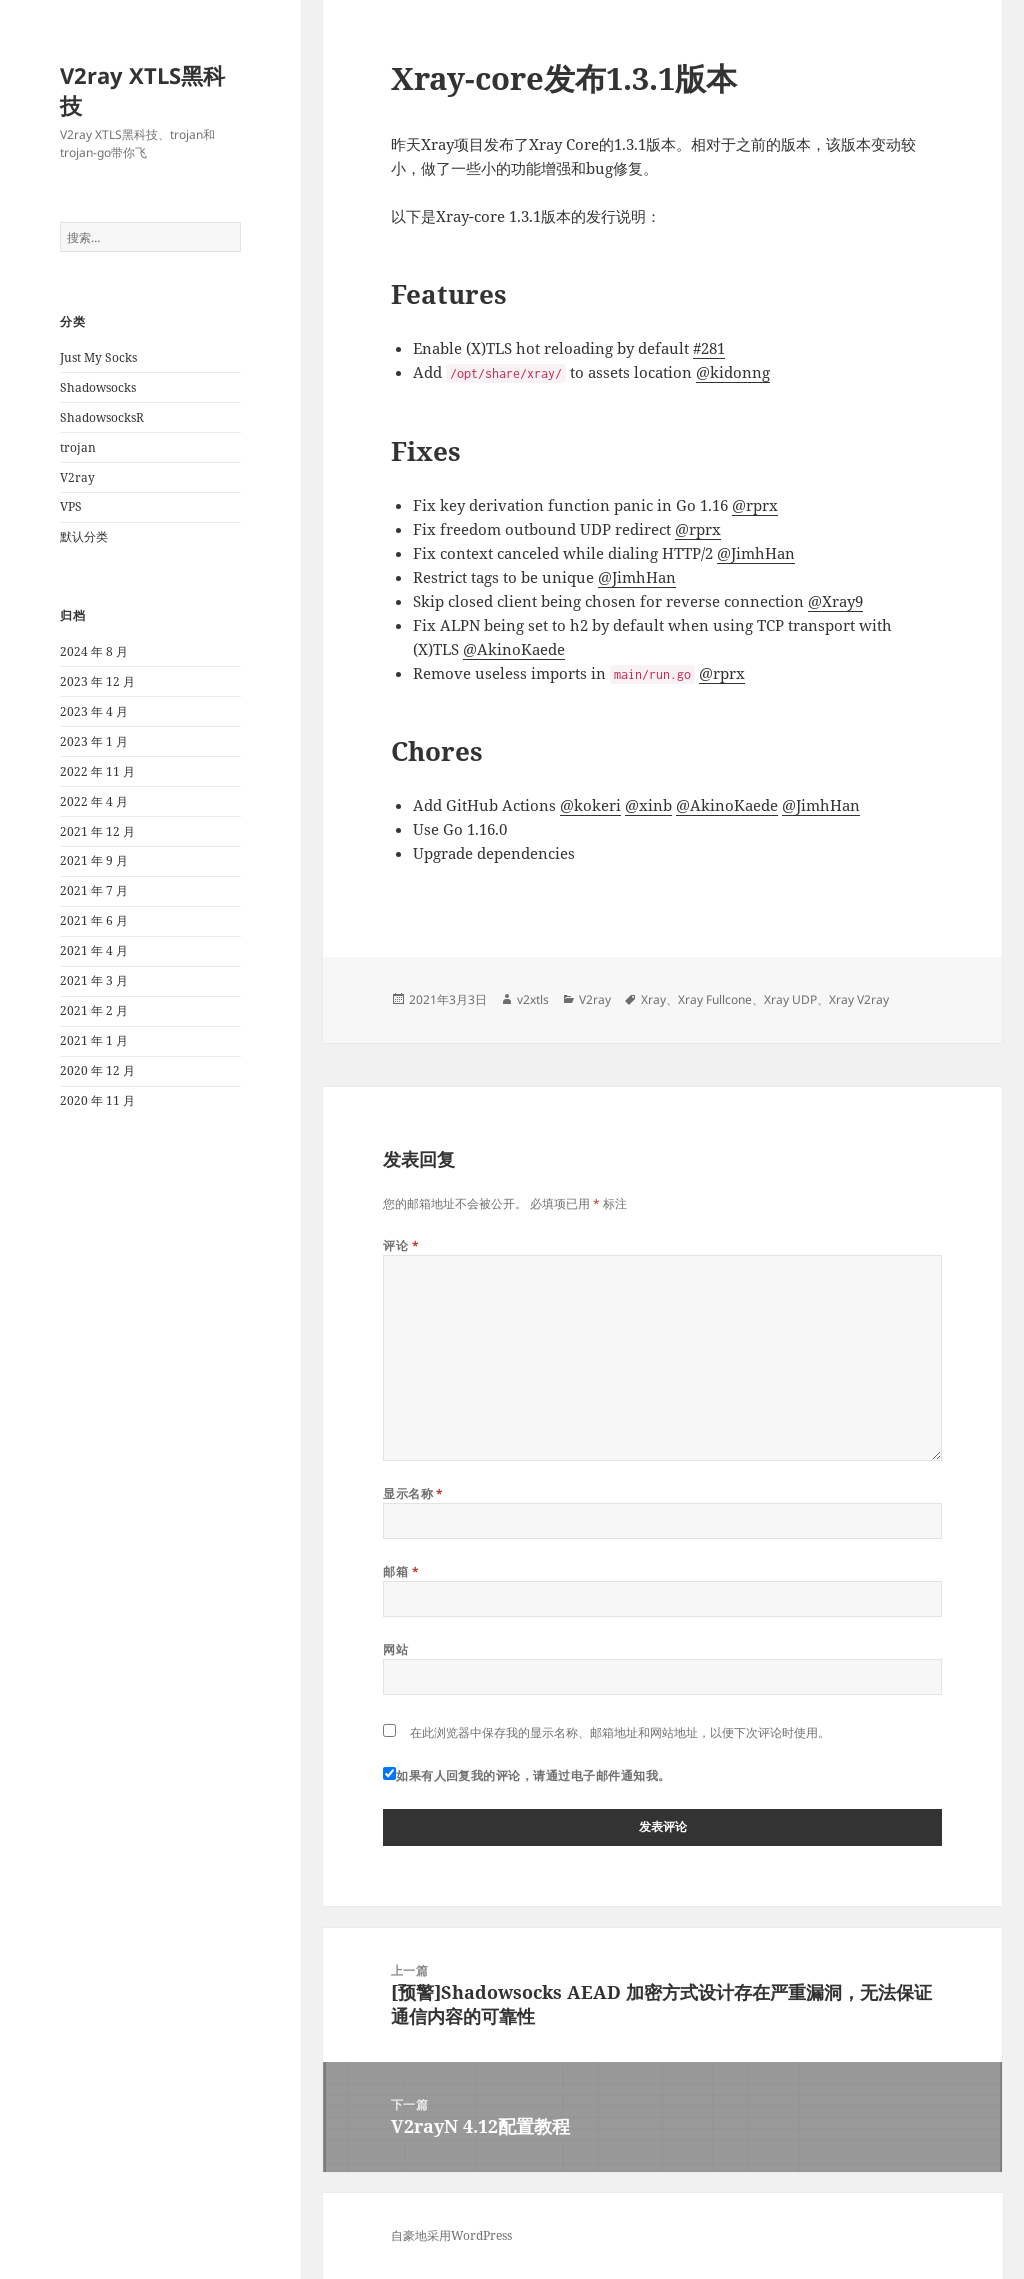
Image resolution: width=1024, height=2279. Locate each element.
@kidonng (733, 372)
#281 (709, 348)
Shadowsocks (98, 387)
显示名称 (413, 1493)
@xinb (648, 805)
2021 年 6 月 (94, 920)
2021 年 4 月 (94, 950)
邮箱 (401, 1571)
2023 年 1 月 (94, 741)
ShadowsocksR (102, 417)
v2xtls (533, 999)
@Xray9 (835, 601)
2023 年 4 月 (94, 711)
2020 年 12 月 (97, 1070)
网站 (395, 1649)
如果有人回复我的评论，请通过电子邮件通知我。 (527, 1775)
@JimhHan (756, 553)
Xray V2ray (859, 999)
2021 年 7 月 (94, 890)
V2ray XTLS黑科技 (142, 90)
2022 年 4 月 (94, 801)
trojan (78, 447)
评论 (401, 1245)
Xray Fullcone (715, 999)
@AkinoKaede (514, 649)
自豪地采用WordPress (451, 2235)
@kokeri (590, 805)
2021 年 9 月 (94, 860)
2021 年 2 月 (94, 1010)
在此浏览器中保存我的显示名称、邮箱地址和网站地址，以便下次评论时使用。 (620, 1732)
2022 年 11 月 (97, 771)
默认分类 (84, 536)
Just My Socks (98, 357)
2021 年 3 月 (94, 980)
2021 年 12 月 (97, 831)
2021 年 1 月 (94, 1040)
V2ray (77, 477)
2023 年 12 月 (97, 681)
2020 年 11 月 (97, 1100)
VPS (71, 506)
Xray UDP (790, 999)
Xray (653, 999)
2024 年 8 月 (94, 651)
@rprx (755, 505)
